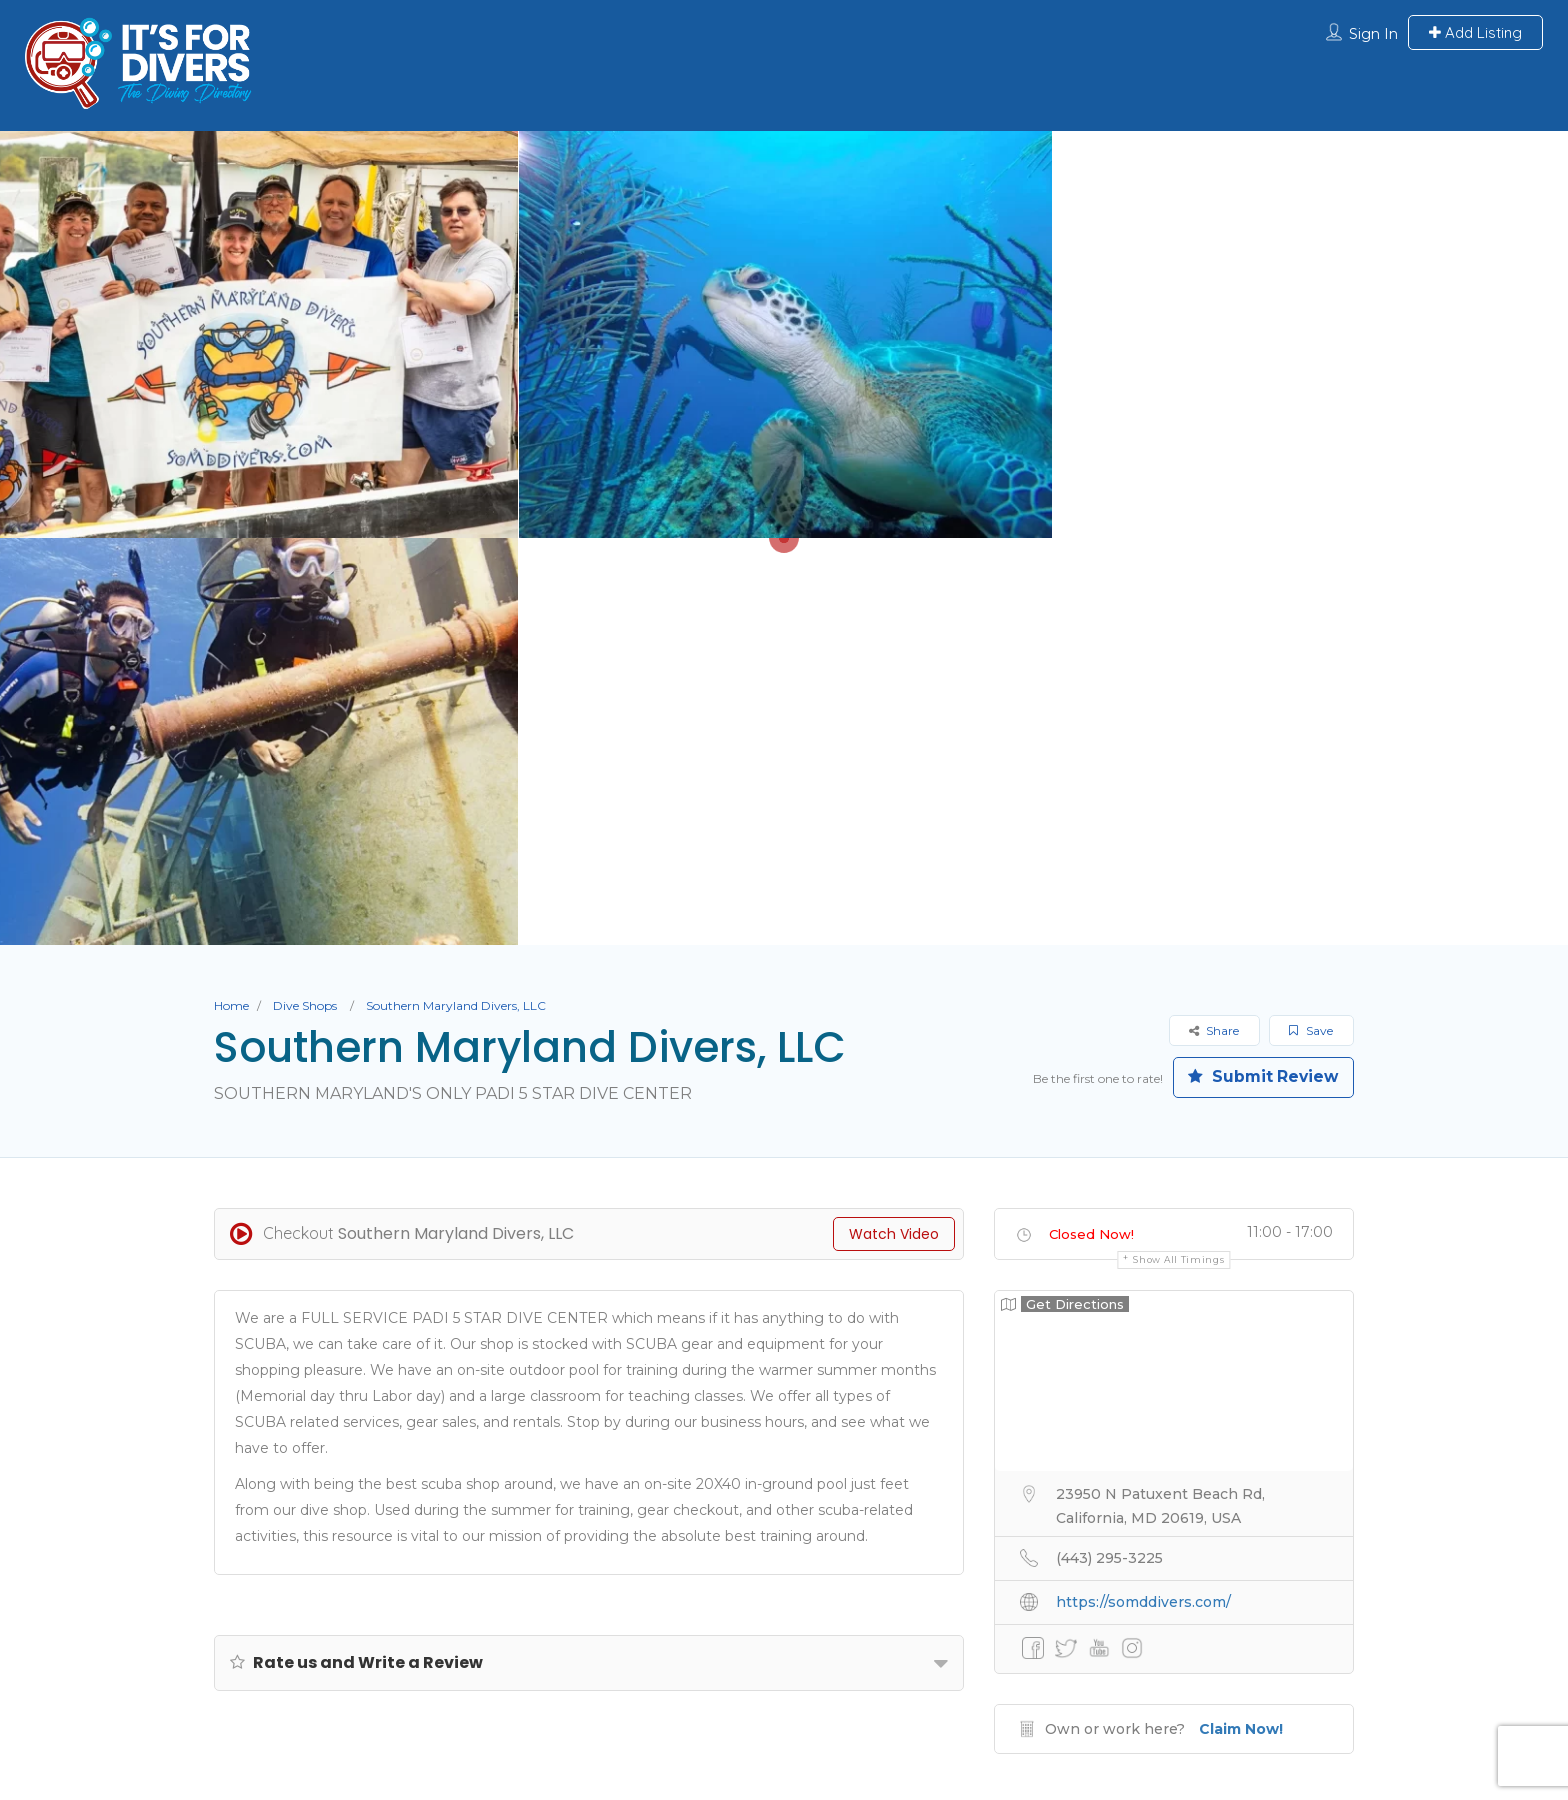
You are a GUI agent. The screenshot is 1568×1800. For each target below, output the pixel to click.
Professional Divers (1061, 1597)
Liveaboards (768, 1597)
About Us (337, 1597)
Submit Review (1259, 670)
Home (231, 598)
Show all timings (1178, 852)
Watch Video (894, 827)
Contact (1205, 1597)
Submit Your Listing (484, 1597)
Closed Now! (1091, 827)
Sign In (1373, 34)
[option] (784, 334)
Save (1311, 623)
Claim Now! (1241, 1322)
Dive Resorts (904, 1597)
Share (1214, 623)
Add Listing (1475, 32)
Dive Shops (305, 598)
